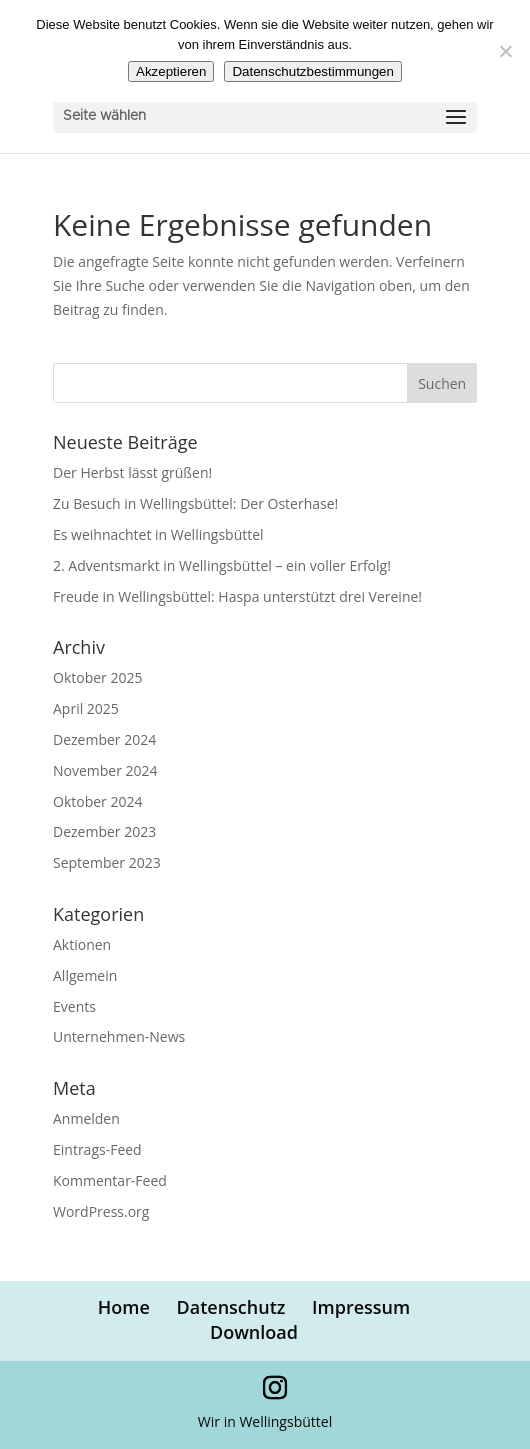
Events (74, 1006)
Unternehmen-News (119, 1036)
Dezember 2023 (104, 831)
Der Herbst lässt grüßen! (132, 472)
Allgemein (85, 975)
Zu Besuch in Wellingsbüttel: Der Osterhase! (195, 503)
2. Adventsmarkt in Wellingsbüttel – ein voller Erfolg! (222, 565)
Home (124, 1307)
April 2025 (86, 708)
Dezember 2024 (104, 739)
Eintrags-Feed (97, 1149)
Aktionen (82, 944)
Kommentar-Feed (110, 1180)
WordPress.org (101, 1211)
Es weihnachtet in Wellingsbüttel (158, 534)
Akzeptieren (171, 71)
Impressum (361, 1307)
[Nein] (505, 51)
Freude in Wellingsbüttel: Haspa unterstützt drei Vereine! (237, 596)
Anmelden (86, 1118)
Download (254, 1332)
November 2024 (105, 770)
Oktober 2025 (97, 677)
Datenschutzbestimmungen (313, 71)
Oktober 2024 (97, 801)
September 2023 (107, 862)
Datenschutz (231, 1307)
